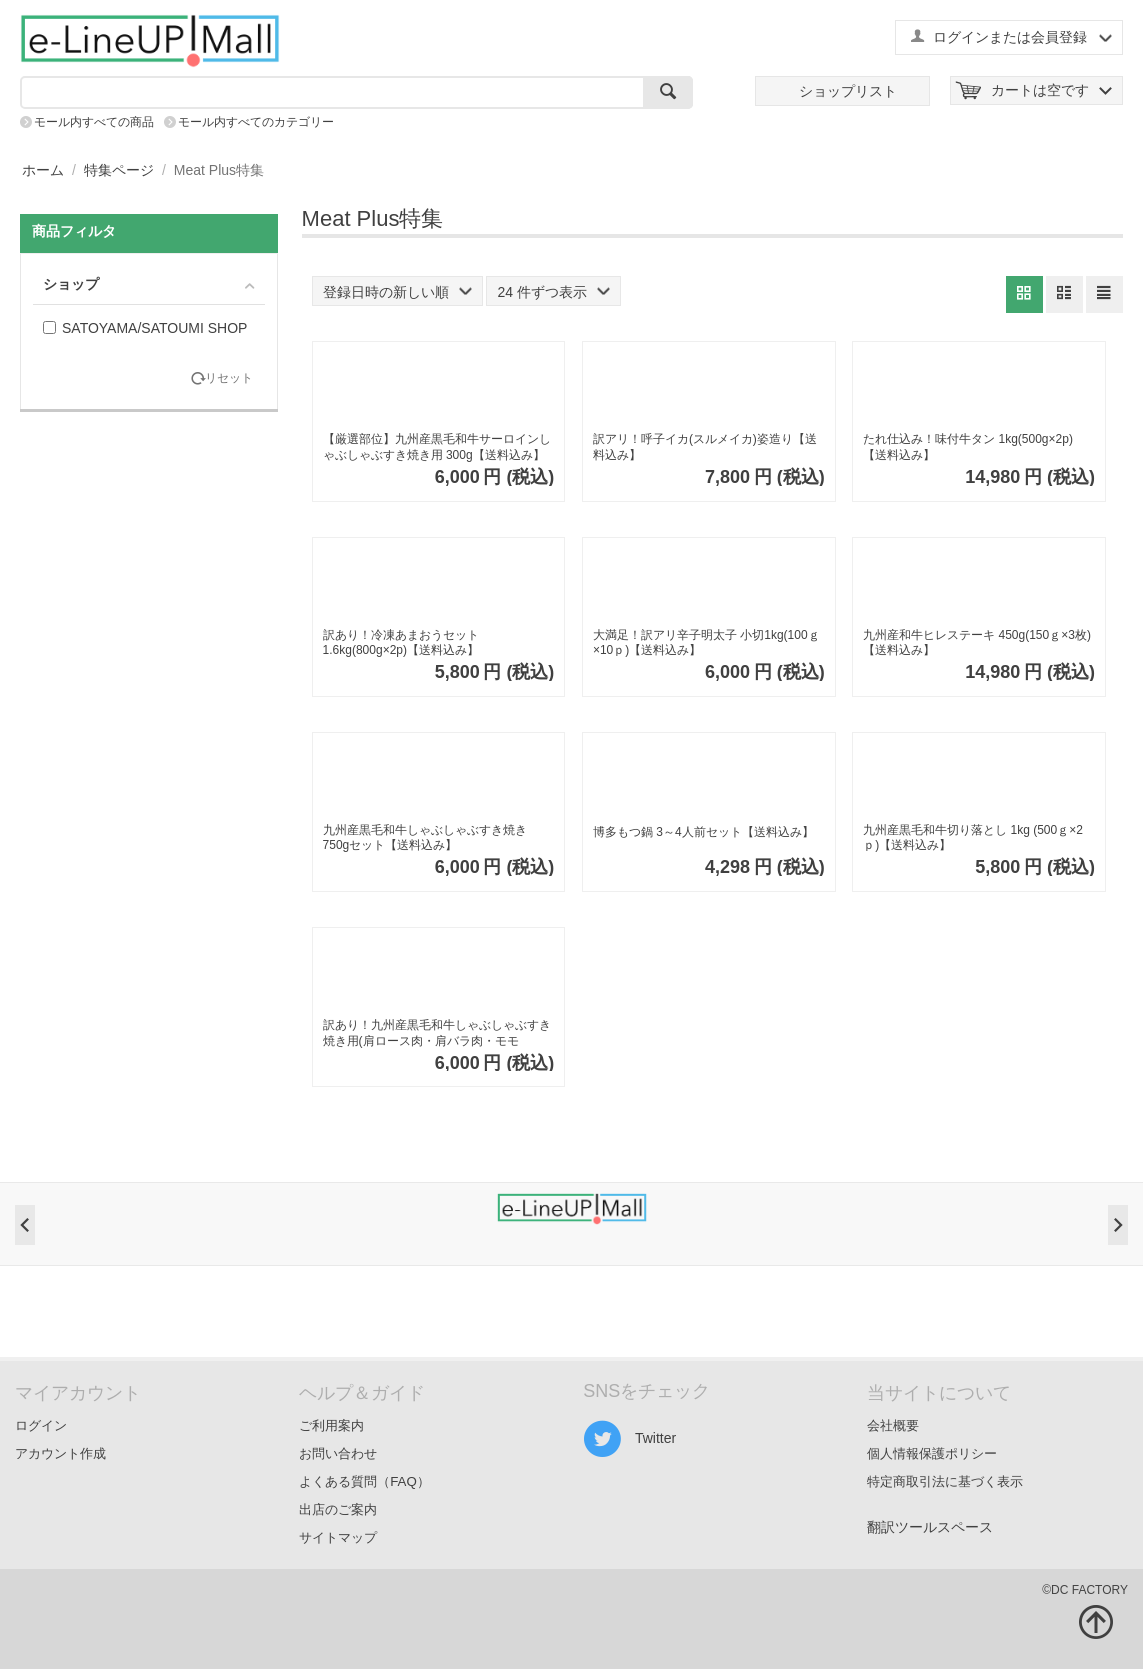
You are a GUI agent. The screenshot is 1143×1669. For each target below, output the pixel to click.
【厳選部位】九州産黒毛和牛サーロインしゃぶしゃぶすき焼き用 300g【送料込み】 (437, 447)
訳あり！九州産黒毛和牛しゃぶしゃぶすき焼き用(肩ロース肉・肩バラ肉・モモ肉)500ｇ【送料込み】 (437, 1033)
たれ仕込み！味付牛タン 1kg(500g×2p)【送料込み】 (968, 447)
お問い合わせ (338, 1453)
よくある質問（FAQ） (364, 1481)
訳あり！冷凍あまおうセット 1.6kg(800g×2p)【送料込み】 (401, 643)
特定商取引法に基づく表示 (945, 1481)
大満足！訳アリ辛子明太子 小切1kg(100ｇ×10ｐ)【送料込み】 (706, 643)
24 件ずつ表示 (553, 292)
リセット (229, 378)
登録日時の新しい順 (397, 292)
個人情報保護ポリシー (932, 1453)
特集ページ (119, 170)
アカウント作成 (60, 1453)
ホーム (43, 170)
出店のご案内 (338, 1509)
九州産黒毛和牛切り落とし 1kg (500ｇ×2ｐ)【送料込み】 (973, 838)
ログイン (41, 1425)
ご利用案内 (331, 1425)
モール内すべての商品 (94, 122)
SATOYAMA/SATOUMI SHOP (145, 328)
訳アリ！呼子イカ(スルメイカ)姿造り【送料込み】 (705, 447)
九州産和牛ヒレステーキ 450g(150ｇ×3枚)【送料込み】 (977, 643)
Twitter (629, 1439)
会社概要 (893, 1425)
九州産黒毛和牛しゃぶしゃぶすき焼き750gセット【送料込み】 (425, 838)
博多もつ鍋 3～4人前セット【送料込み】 (703, 832)
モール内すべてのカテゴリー (256, 122)
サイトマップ (338, 1537)
